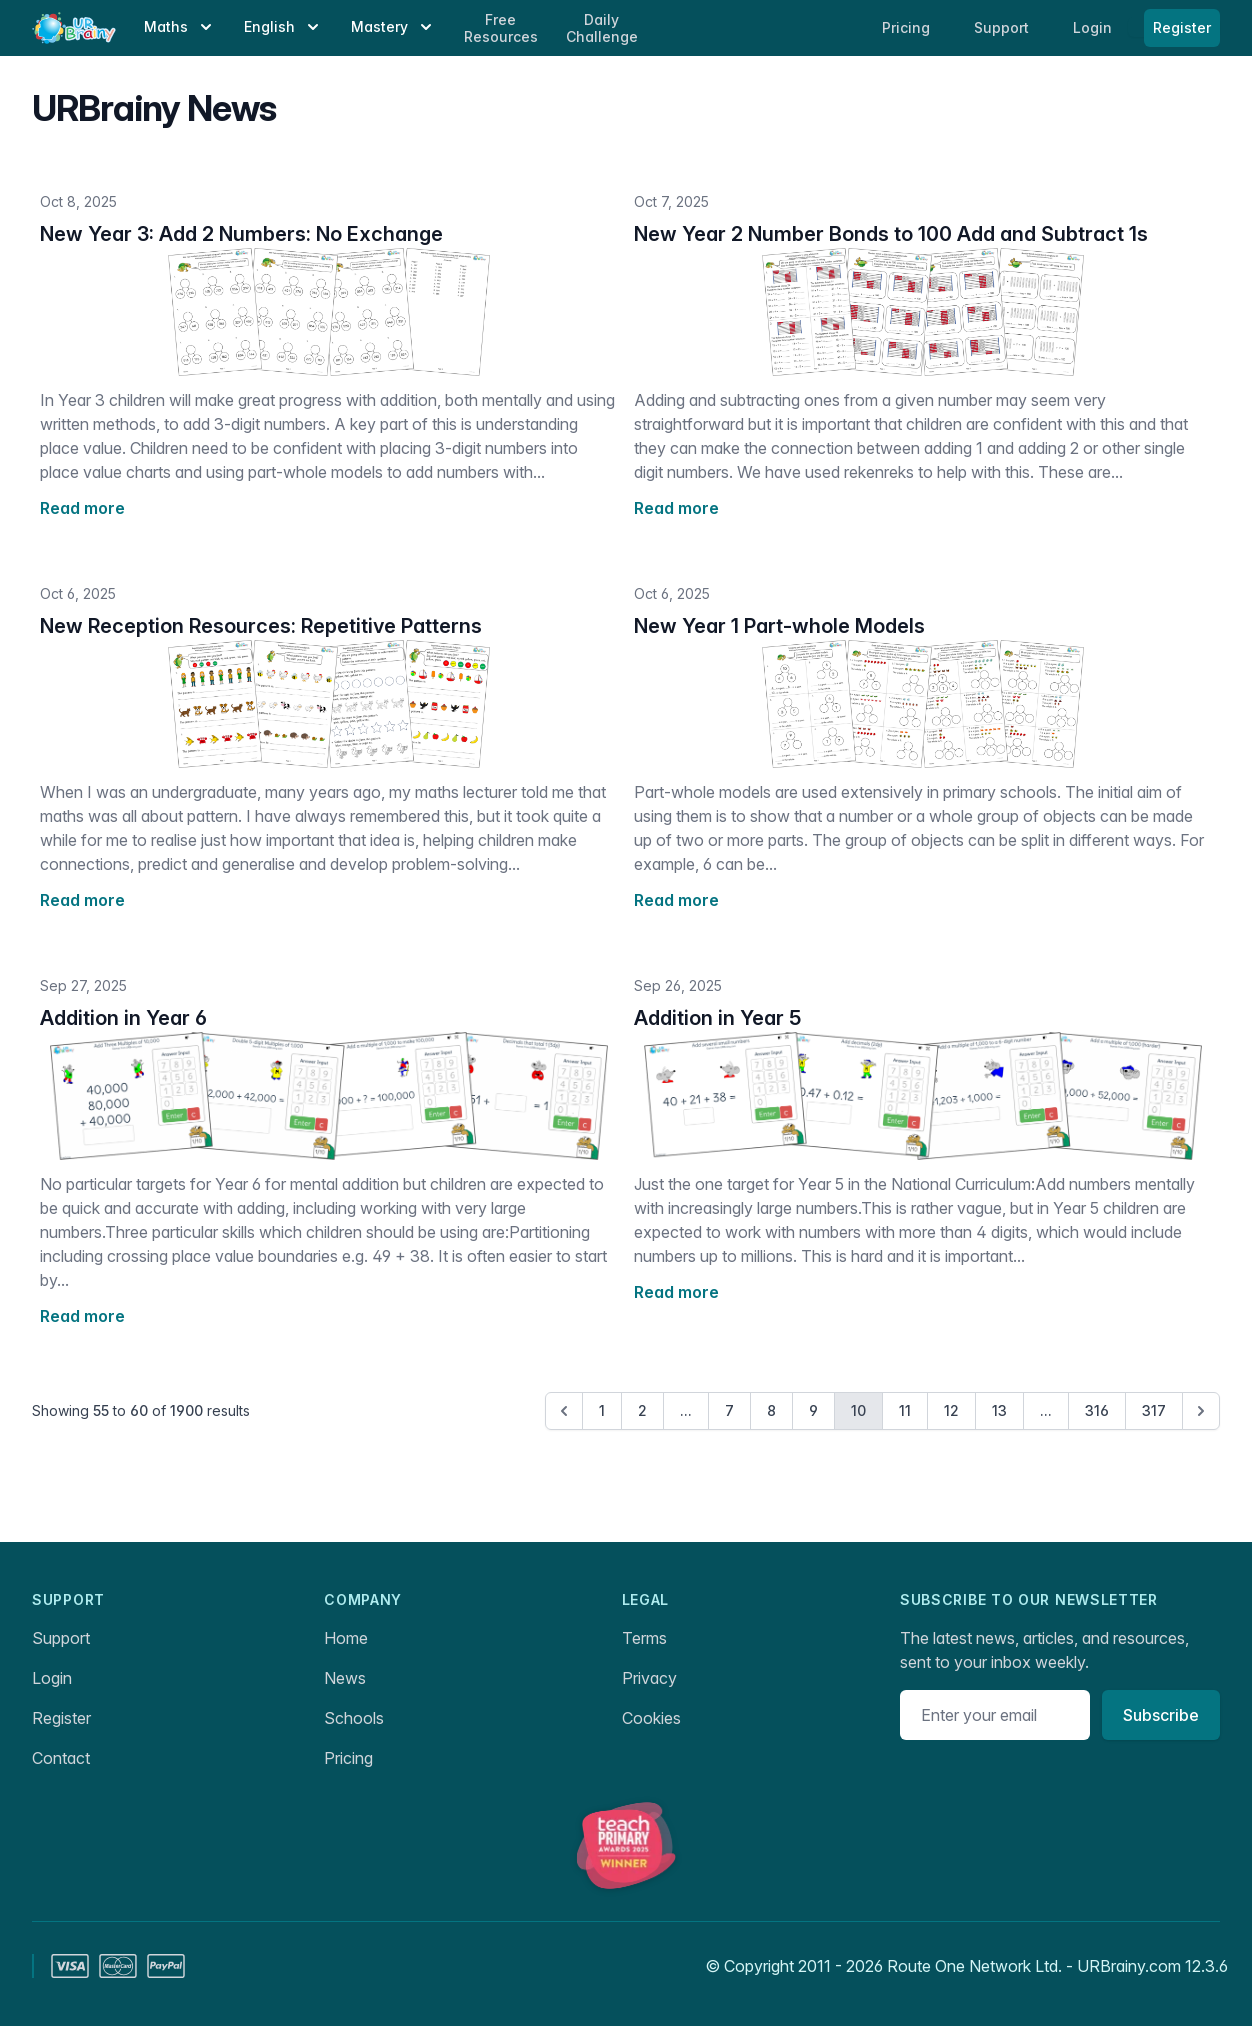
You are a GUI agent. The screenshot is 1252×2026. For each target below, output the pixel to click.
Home (346, 1638)
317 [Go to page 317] (1154, 1410)
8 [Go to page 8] (771, 1410)
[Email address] (995, 1715)
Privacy (649, 1678)
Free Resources (501, 28)
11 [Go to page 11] (905, 1410)
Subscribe (1161, 1715)
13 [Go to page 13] (999, 1410)
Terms (644, 1638)
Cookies (651, 1718)
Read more (82, 508)
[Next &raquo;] (1201, 1411)
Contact (61, 1758)
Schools (354, 1718)
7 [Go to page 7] (729, 1410)
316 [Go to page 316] (1097, 1410)
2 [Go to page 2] (642, 1410)
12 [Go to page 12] (951, 1410)
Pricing (348, 1758)
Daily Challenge (602, 28)
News (345, 1678)
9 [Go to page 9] (813, 1410)
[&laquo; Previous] (564, 1411)
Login (1094, 27)
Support (61, 1638)
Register (1182, 27)
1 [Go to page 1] (602, 1410)
